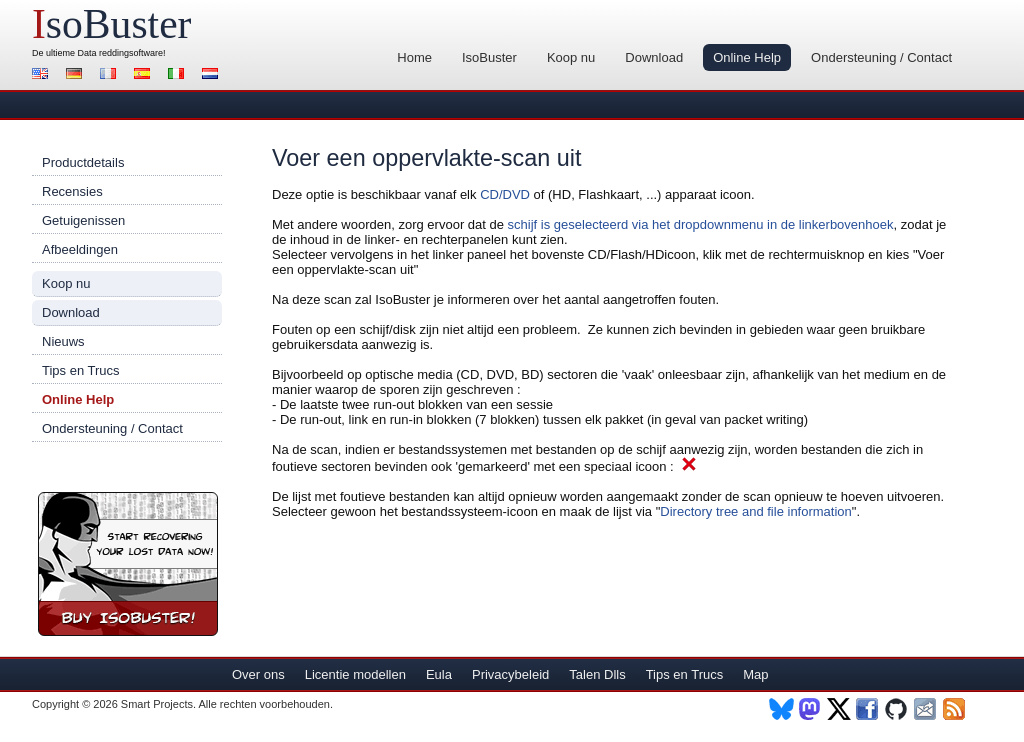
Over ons (258, 674)
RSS (955, 709)
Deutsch (77, 75)
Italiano (179, 75)
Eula (439, 674)
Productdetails (83, 162)
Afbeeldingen (80, 249)
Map (755, 674)
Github (897, 709)
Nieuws (63, 341)
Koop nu (571, 57)
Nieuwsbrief (926, 709)
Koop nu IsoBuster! (128, 564)
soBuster (111, 24)
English (43, 75)
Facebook (868, 709)
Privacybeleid (510, 674)
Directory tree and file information (755, 511)
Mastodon (810, 709)
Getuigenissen (83, 220)
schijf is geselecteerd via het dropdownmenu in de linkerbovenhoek (701, 224)
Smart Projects (157, 704)
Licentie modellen (355, 674)
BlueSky (781, 709)
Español (145, 75)
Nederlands (213, 75)
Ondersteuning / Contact (881, 57)
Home (414, 57)
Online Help (747, 57)
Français (111, 75)
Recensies (72, 191)
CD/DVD (505, 194)
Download (654, 57)
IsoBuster (489, 57)
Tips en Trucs (81, 370)
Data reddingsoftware (121, 53)
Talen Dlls (597, 674)
